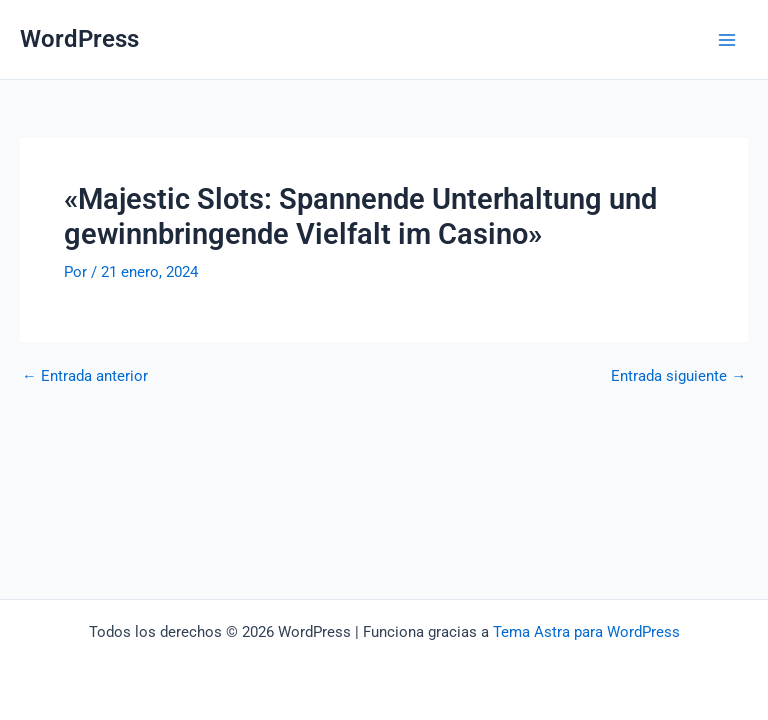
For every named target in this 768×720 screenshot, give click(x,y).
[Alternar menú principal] (727, 40)
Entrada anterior (85, 376)
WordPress (79, 39)
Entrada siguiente (678, 376)
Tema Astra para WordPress (586, 632)
